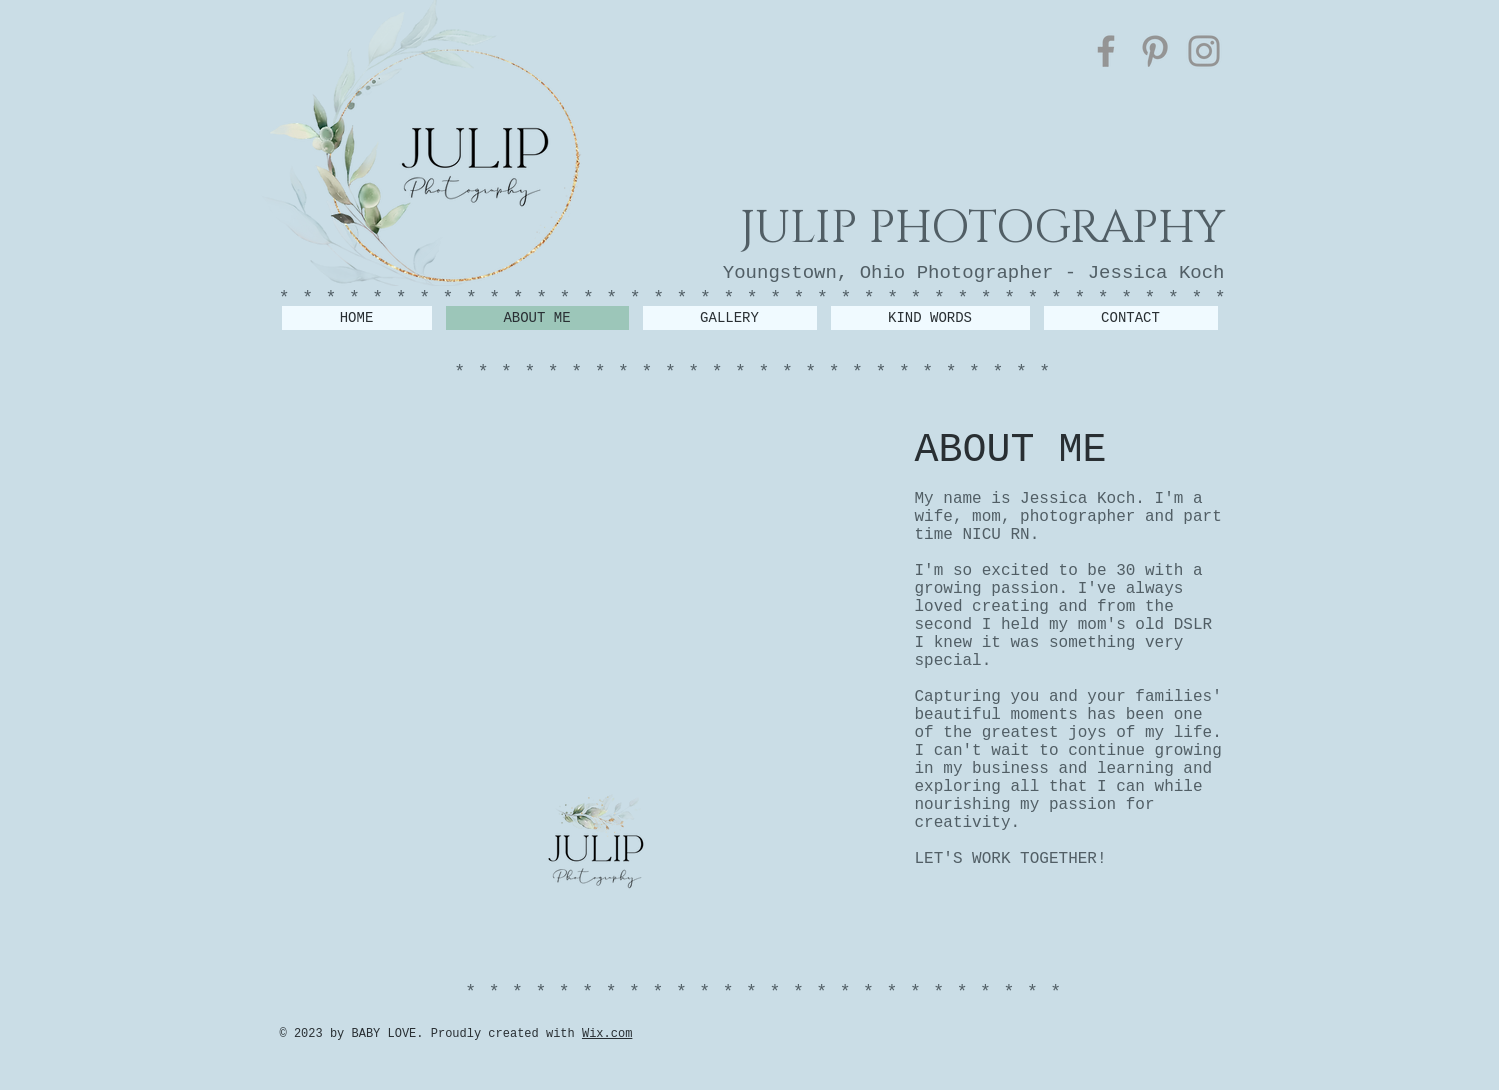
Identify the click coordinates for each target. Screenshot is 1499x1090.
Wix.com (607, 1034)
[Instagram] (1204, 51)
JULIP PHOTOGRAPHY (982, 228)
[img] (380, 666)
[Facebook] (1106, 51)
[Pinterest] (1155, 51)
